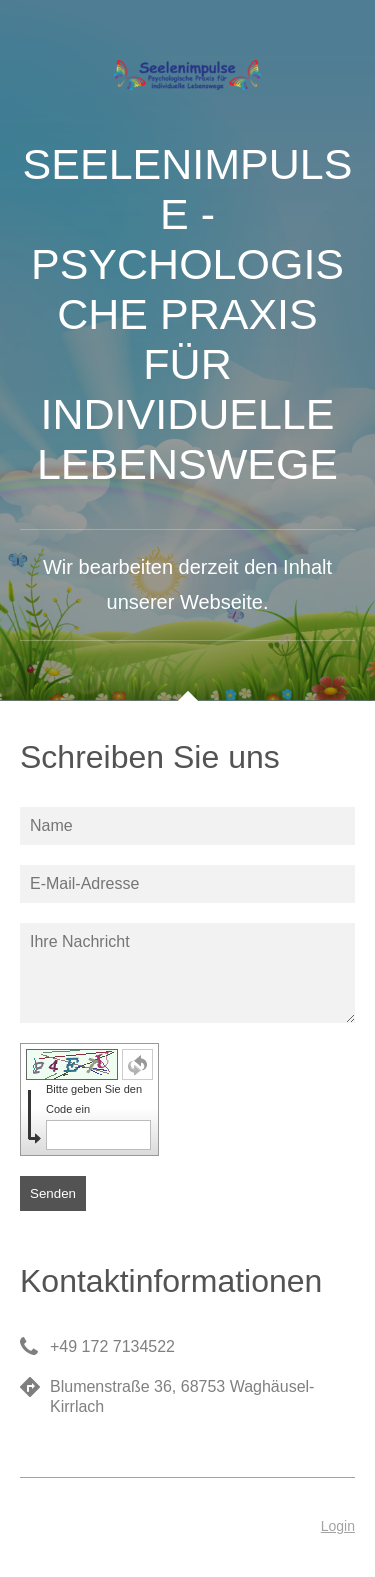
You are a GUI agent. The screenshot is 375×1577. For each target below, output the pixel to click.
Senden (53, 1193)
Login (338, 1526)
